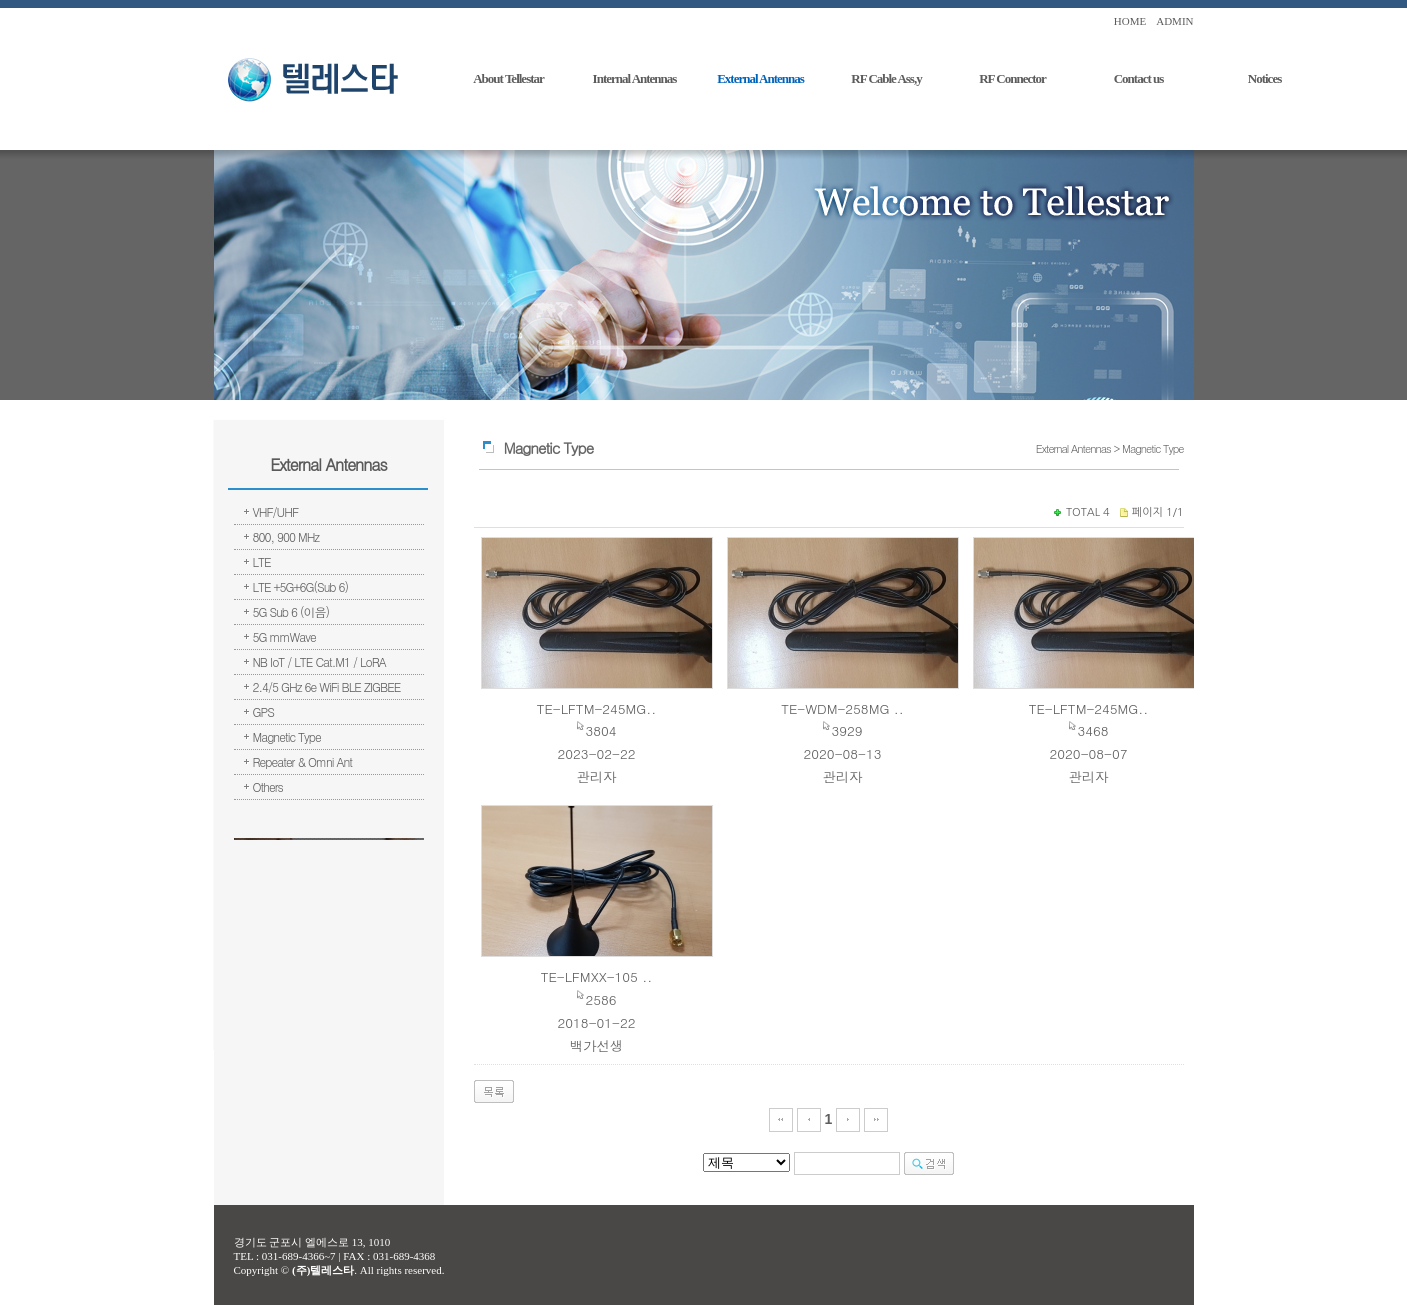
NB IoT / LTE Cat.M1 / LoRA (319, 661)
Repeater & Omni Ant (303, 761)
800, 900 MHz (286, 536)
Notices (1264, 78)
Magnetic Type (287, 736)
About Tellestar (508, 78)
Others (268, 786)
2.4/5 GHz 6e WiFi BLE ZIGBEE (327, 686)
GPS (263, 711)
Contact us (1139, 78)
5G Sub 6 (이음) (291, 611)
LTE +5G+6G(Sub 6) (301, 586)
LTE (262, 561)
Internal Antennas (635, 78)
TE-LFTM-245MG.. (597, 708)
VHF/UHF (276, 511)
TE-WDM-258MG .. (842, 708)
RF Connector (1012, 78)
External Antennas (760, 78)
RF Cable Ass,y (886, 78)
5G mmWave (284, 636)
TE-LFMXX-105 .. (597, 976)
